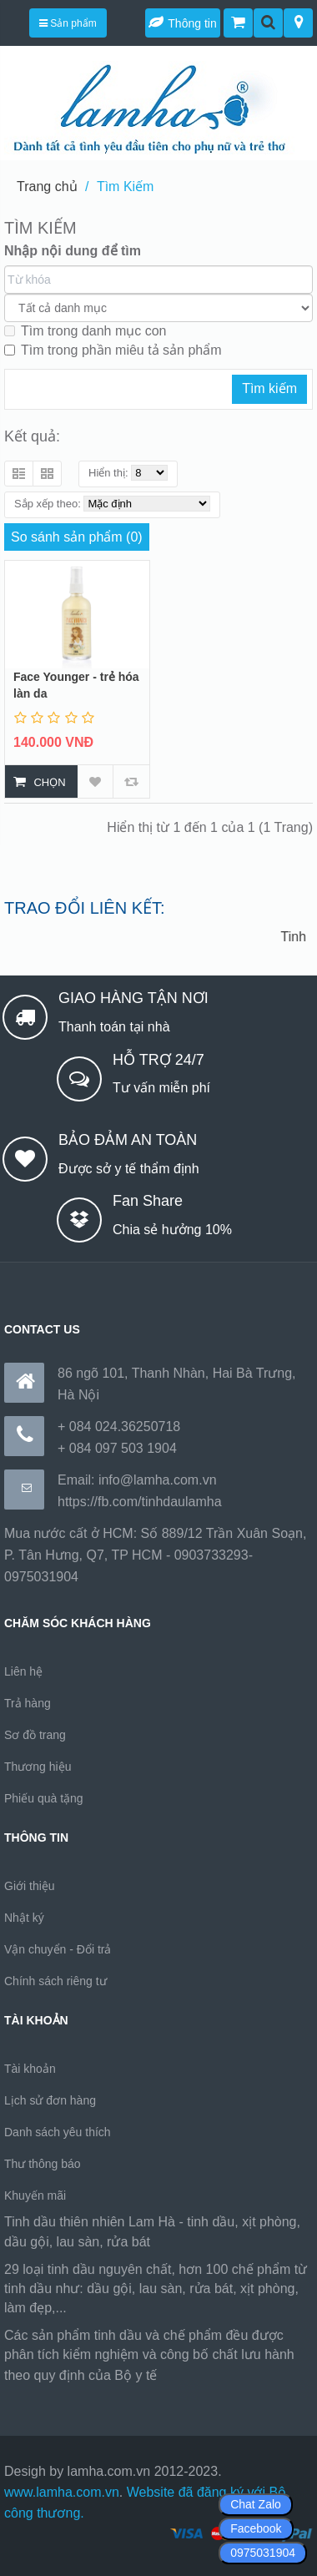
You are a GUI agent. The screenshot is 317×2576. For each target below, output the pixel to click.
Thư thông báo (42, 2163)
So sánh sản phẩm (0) (77, 537)
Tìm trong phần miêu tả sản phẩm (113, 350)
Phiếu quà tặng (43, 1798)
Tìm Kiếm (125, 186)
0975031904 (262, 2552)
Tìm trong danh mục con (85, 331)
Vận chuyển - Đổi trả (57, 1949)
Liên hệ (23, 1671)
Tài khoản (30, 2068)
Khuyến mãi (35, 2195)
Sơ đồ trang (35, 1735)
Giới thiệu (29, 1886)
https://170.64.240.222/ (229, 2375)
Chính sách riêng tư (55, 1981)
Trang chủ (47, 186)
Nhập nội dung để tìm (72, 251)
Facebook (255, 2528)
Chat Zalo (255, 2504)
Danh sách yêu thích (57, 2132)
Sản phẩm (68, 23)
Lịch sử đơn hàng (50, 2100)
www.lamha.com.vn (61, 2492)
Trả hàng (27, 1703)
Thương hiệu (37, 1766)
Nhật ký (24, 1917)
